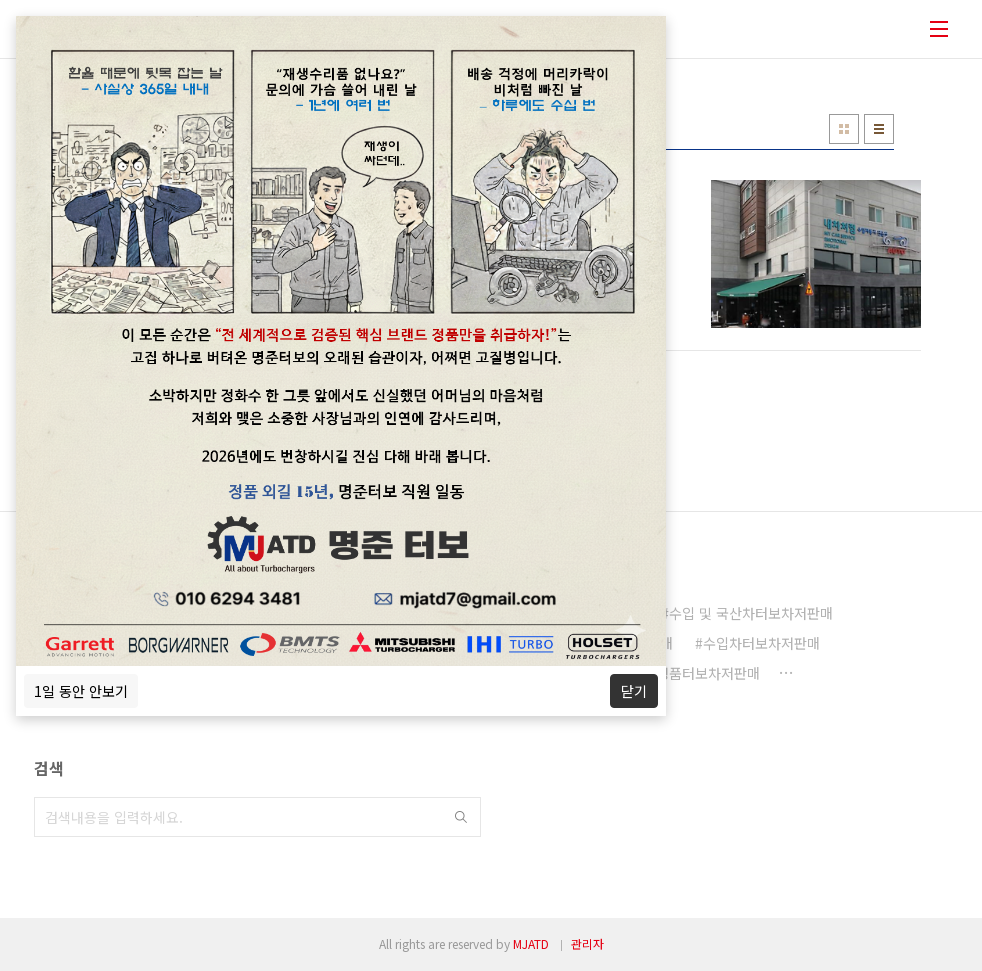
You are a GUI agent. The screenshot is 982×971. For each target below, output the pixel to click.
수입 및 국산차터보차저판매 (751, 613)
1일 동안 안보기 (81, 691)
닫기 (634, 691)
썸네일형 (844, 129)
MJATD (531, 943)
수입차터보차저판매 (761, 643)
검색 (461, 817)
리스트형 (879, 129)
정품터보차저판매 (708, 673)
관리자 (587, 943)
